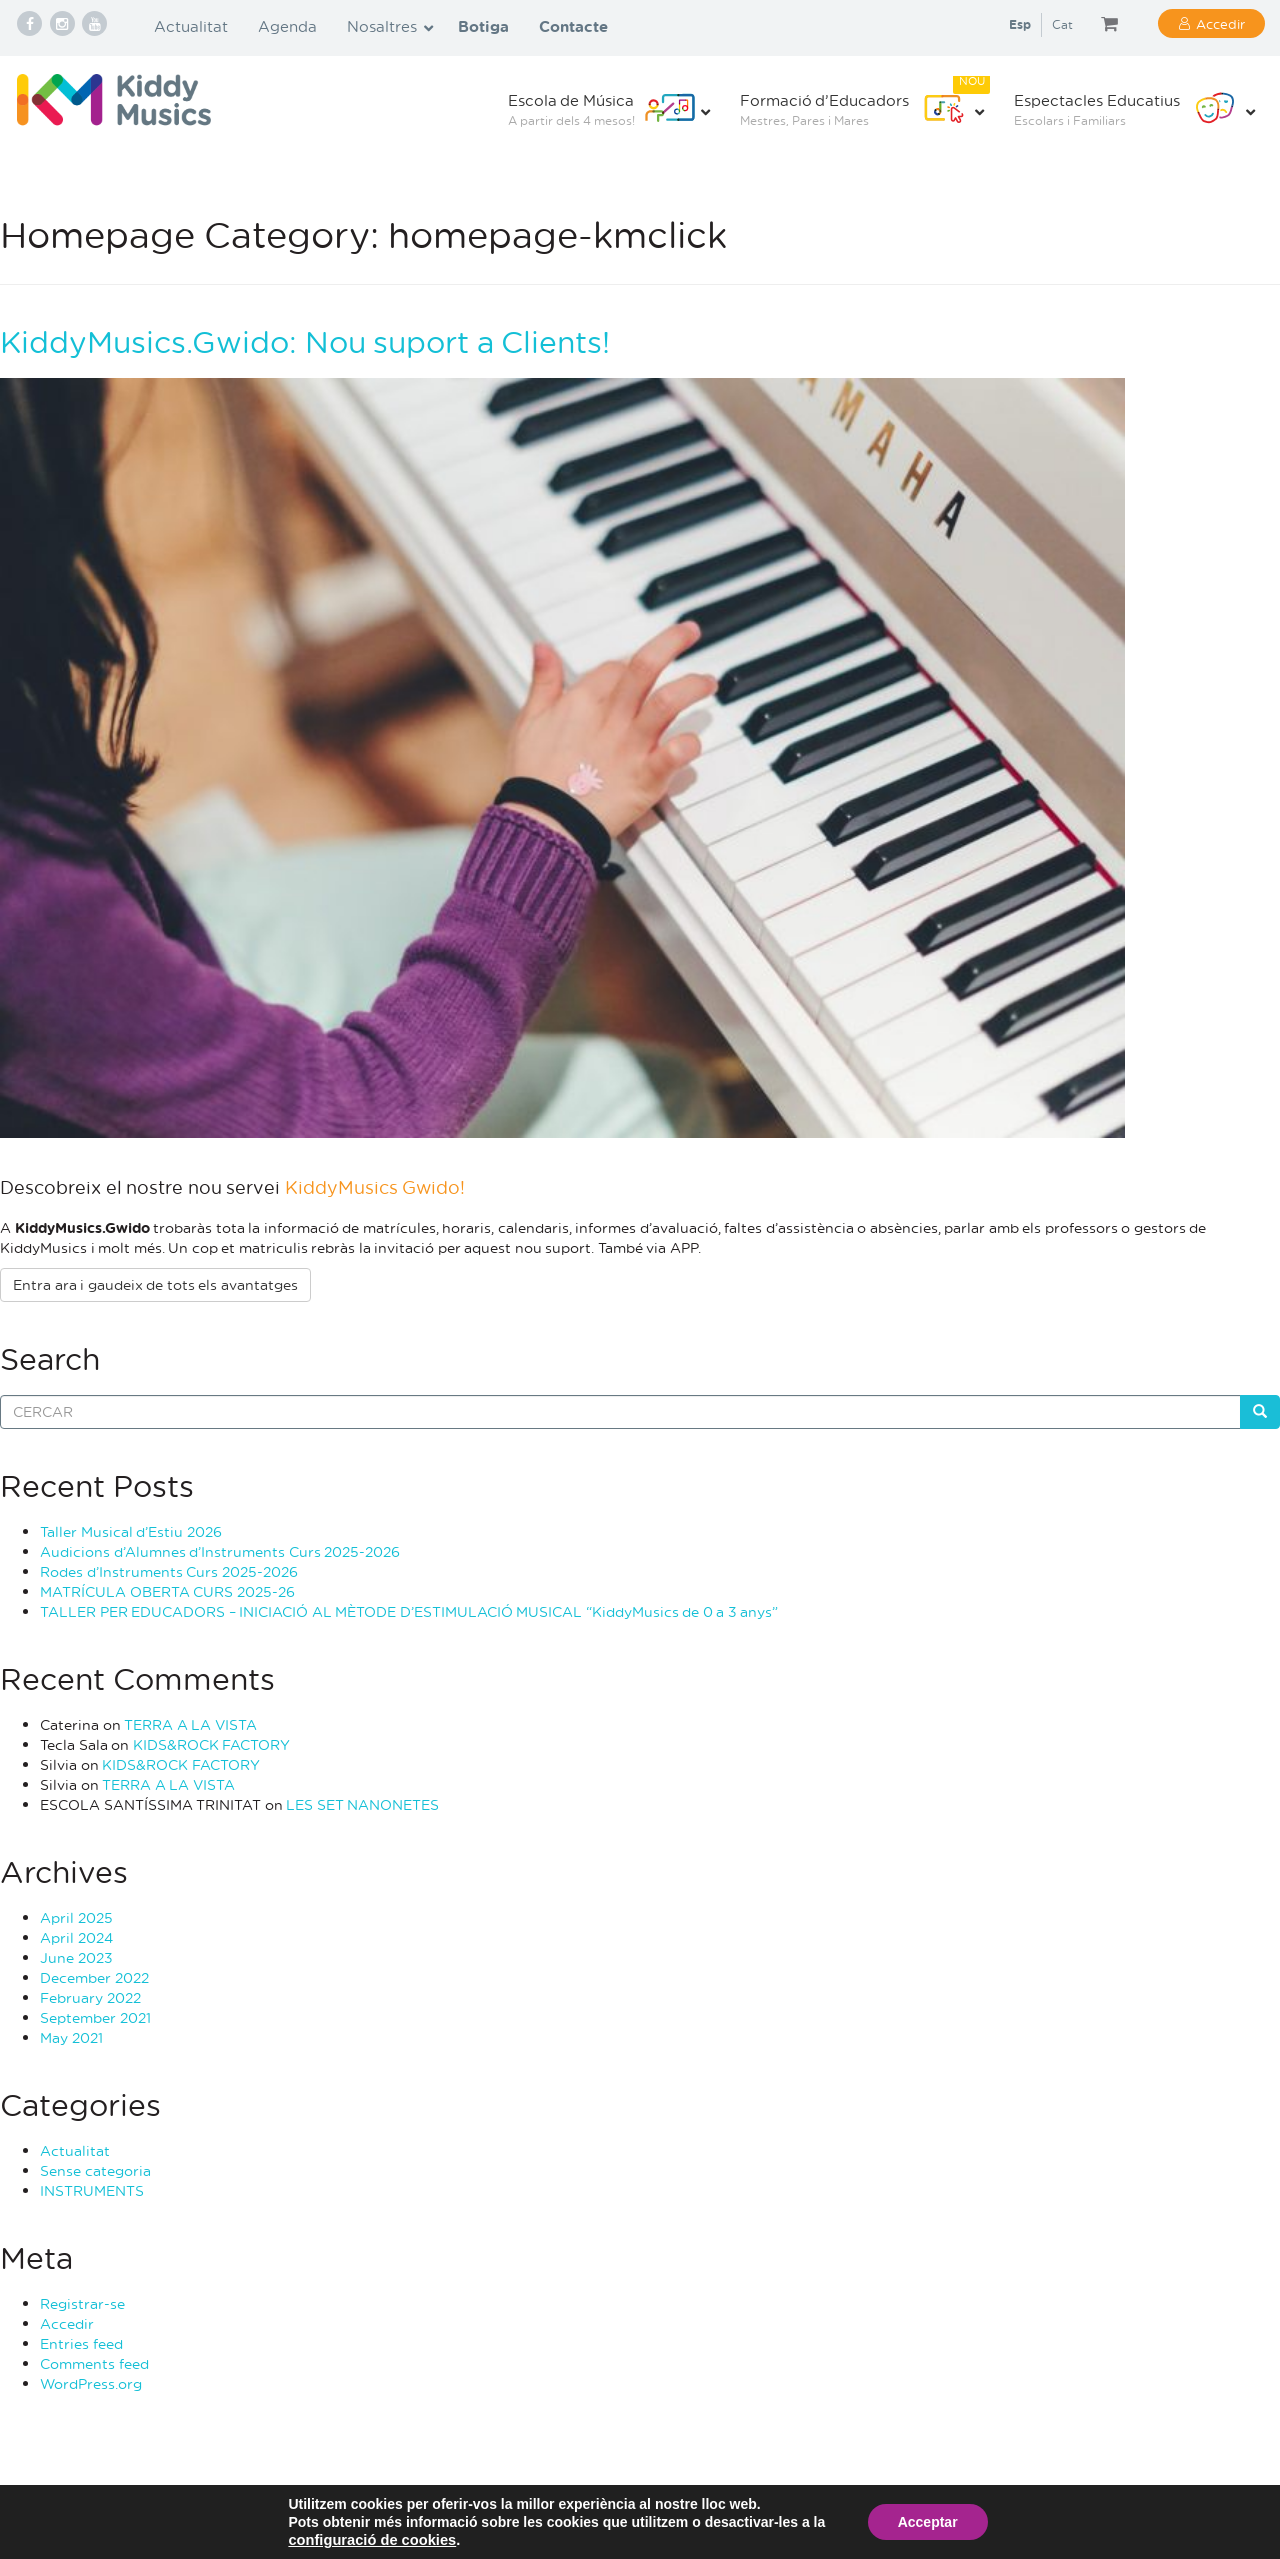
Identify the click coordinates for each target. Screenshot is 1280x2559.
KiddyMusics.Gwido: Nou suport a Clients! (305, 341)
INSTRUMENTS (92, 2190)
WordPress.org (91, 2383)
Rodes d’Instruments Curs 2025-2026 (169, 1571)
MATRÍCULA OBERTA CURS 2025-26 (167, 1591)
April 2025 (76, 1917)
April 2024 (76, 1937)
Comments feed (94, 2363)
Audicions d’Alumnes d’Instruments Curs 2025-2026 (220, 1551)
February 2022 (90, 1997)
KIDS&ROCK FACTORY (212, 1744)
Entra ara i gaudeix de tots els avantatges (155, 1284)
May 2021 (71, 2037)
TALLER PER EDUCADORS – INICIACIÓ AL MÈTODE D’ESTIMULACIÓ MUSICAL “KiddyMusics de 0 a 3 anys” (409, 1611)
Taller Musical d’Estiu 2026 (131, 1531)
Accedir (1220, 23)
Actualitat (75, 2150)
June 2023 (76, 1957)
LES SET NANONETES (362, 1804)
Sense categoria (95, 2170)
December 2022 (94, 1977)
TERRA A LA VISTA (190, 1724)
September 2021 (95, 2017)
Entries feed (81, 2343)
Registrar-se (82, 2303)
